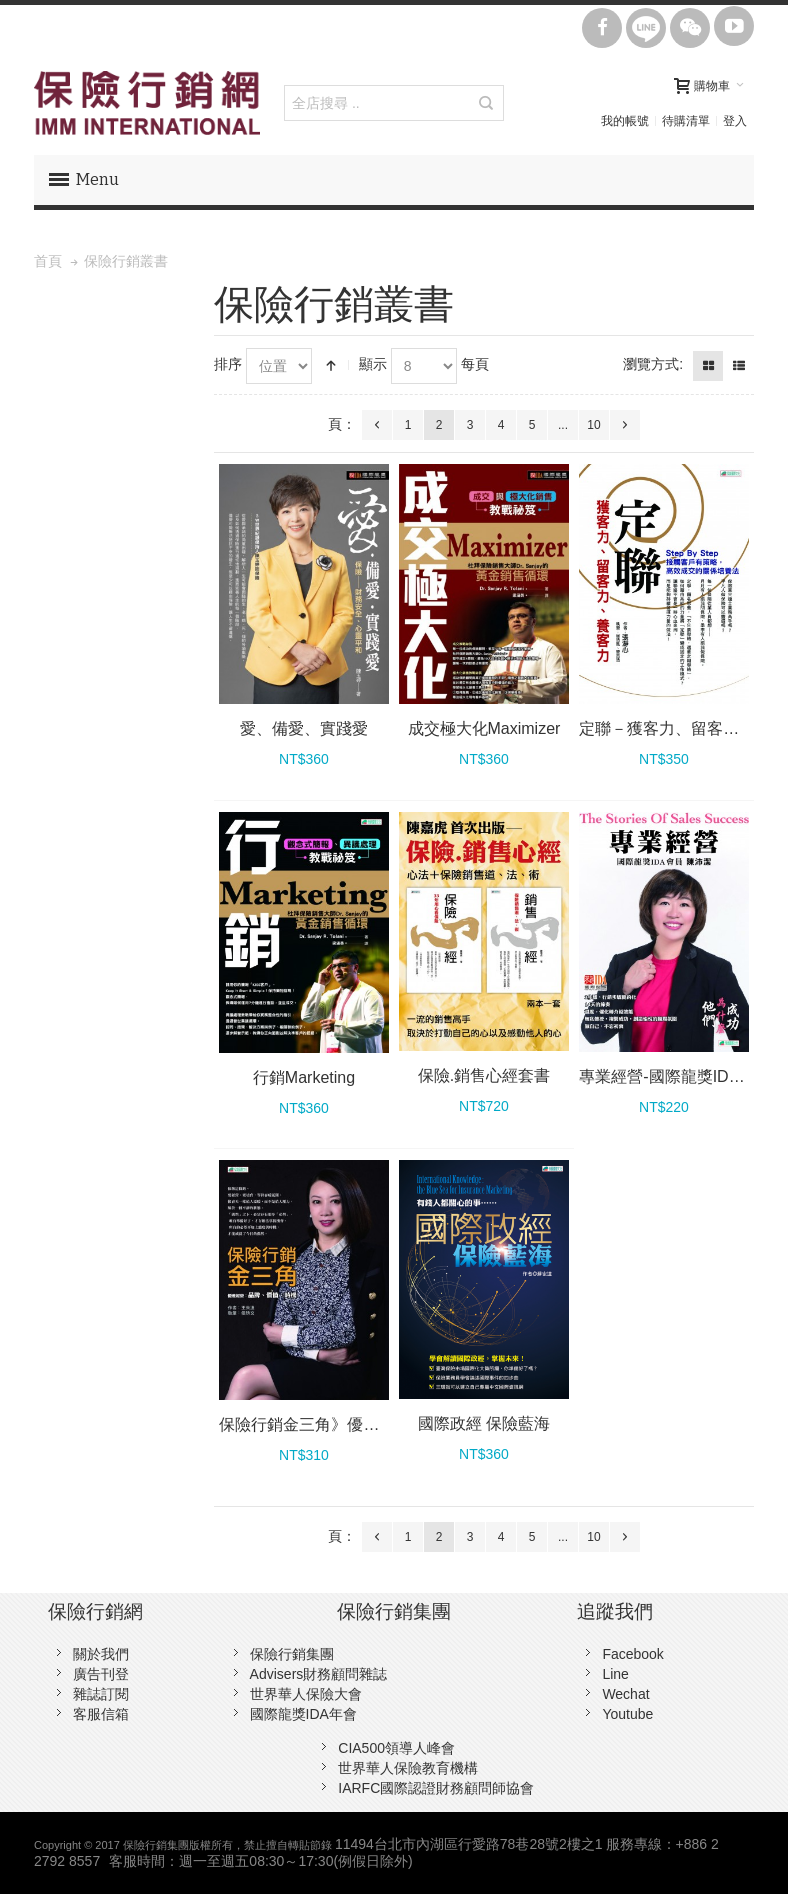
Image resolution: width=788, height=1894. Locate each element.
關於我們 (101, 1654)
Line (615, 1674)
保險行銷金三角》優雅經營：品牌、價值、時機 (387, 1424)
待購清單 (686, 121)
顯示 (373, 364)
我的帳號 (625, 121)
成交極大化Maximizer (484, 728)
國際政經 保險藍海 (484, 1423)
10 (593, 425)
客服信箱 (101, 1714)
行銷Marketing (304, 1077)
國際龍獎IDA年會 (303, 1714)
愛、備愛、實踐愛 (304, 728)
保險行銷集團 (292, 1654)
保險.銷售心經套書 (484, 1075)
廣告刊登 (101, 1674)
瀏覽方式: (653, 364)
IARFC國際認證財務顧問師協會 (436, 1788)
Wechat (625, 1694)
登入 (735, 121)
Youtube (627, 1714)
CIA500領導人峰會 (396, 1748)
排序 (228, 364)
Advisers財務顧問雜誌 (319, 1674)
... (563, 425)
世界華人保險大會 (306, 1694)
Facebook (632, 1654)
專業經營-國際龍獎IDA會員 (675, 1076)
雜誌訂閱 (101, 1694)
